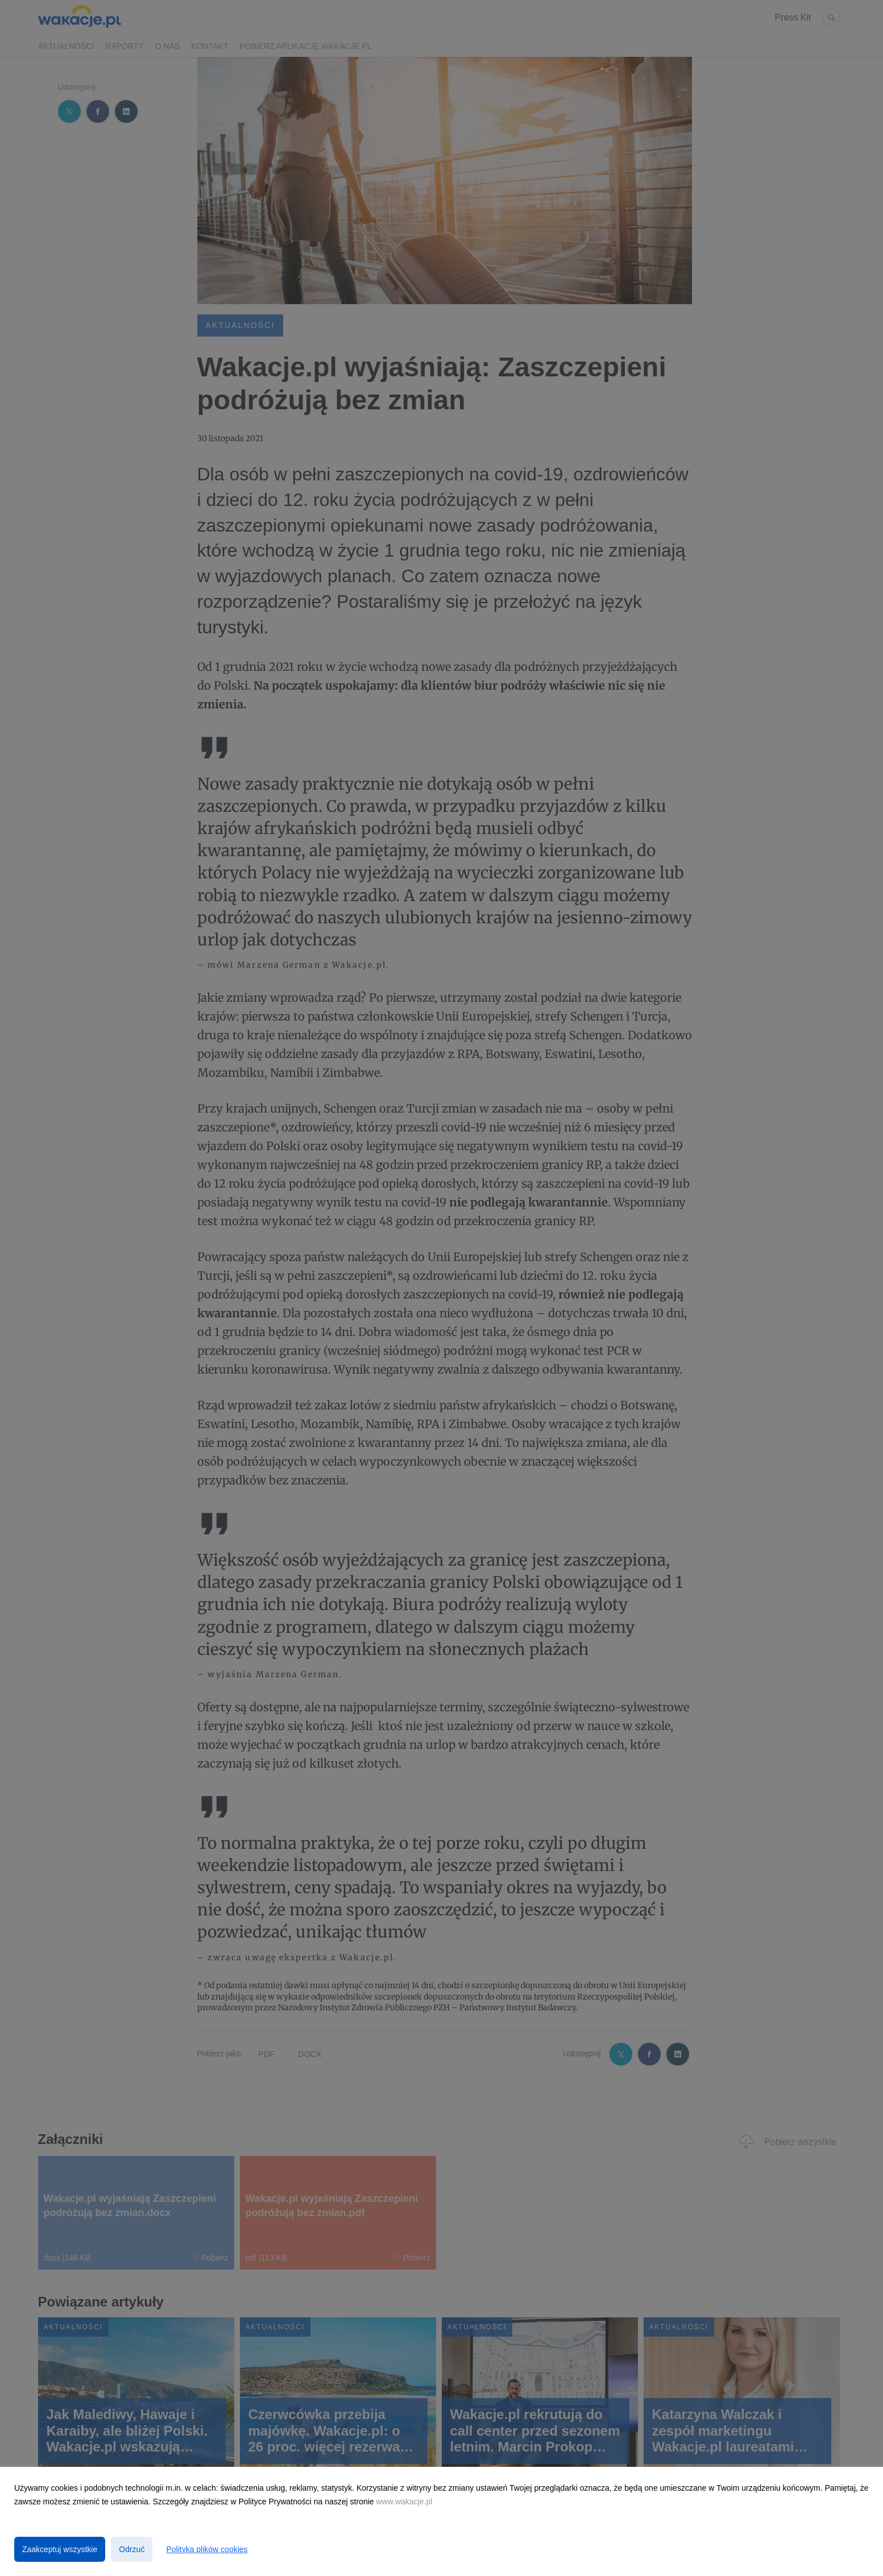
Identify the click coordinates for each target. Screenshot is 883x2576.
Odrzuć (131, 2549)
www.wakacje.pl (404, 2501)
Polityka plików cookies (206, 2549)
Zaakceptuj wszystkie (59, 2549)
